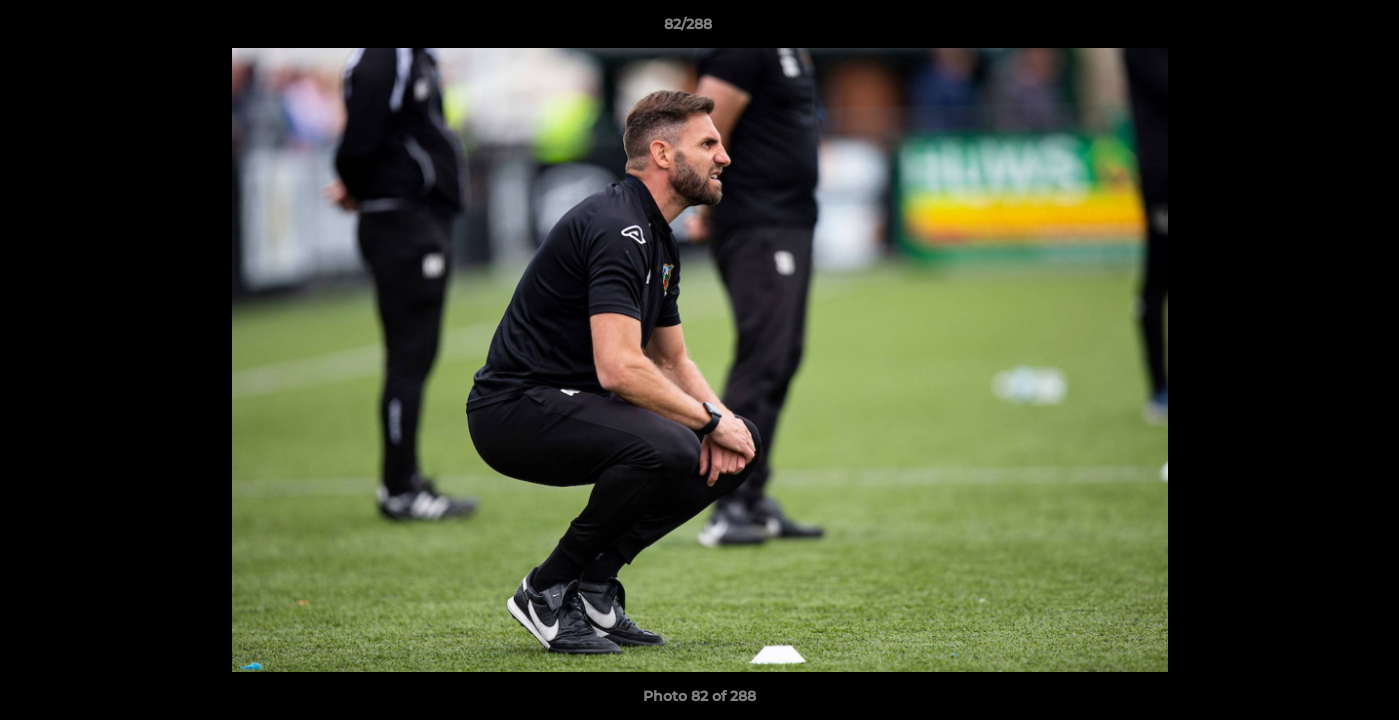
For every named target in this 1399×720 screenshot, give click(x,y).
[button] (1315, 29)
